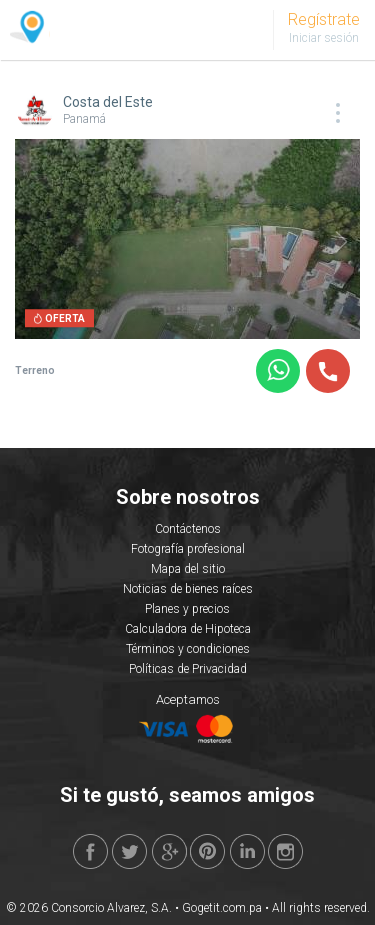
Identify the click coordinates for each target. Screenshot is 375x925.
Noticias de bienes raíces (188, 589)
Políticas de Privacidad (188, 669)
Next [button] (329, 242)
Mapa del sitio (188, 569)
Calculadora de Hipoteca (188, 629)
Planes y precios (187, 609)
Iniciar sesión (324, 38)
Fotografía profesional (188, 549)
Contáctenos (188, 529)
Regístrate (324, 19)
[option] (187, 239)
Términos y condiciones (188, 649)
